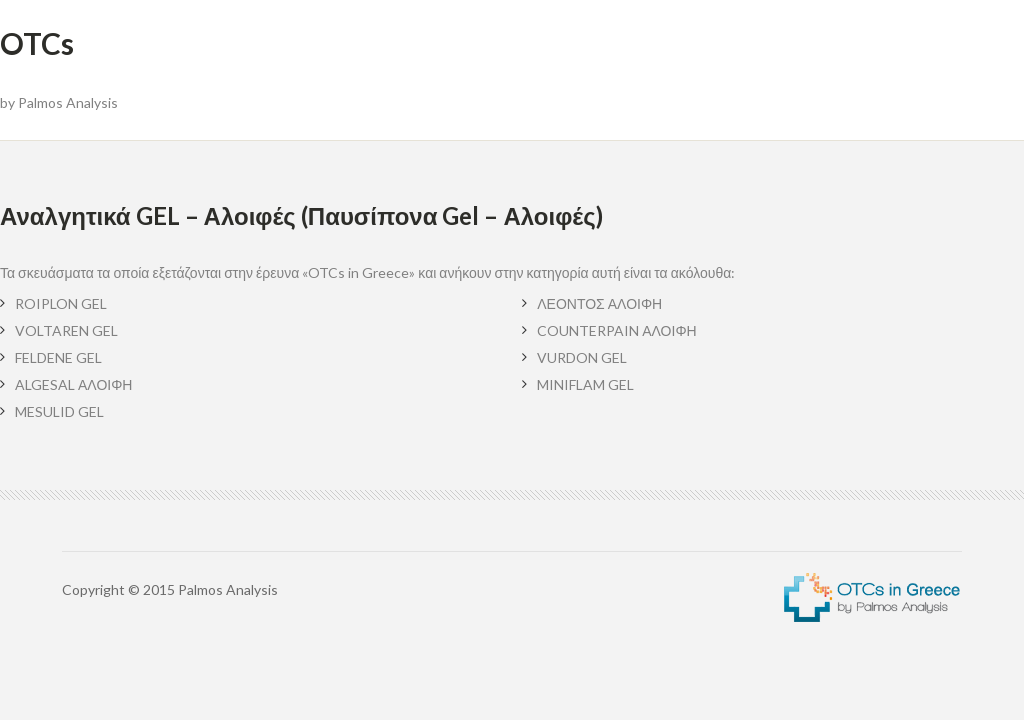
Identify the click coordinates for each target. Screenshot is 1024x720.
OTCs (37, 43)
